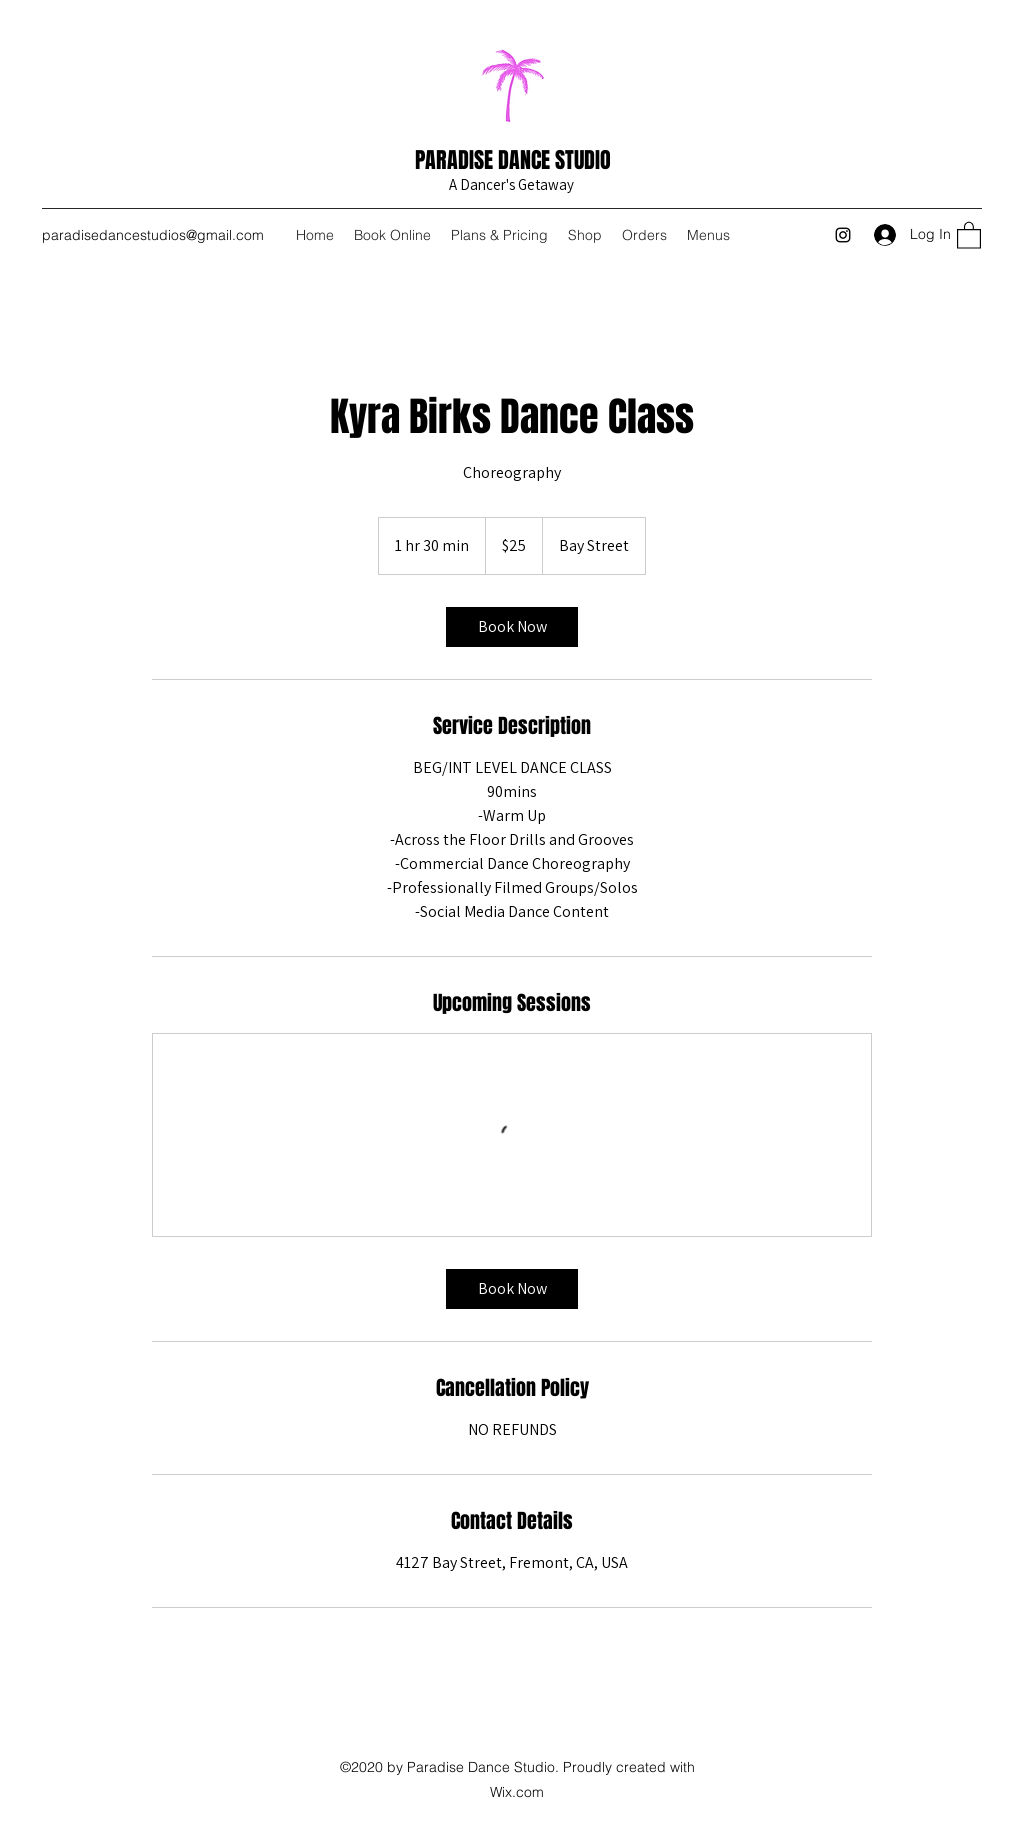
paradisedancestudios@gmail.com (153, 235)
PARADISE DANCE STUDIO (513, 160)
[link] (512, 627)
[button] (969, 234)
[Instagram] (843, 235)
